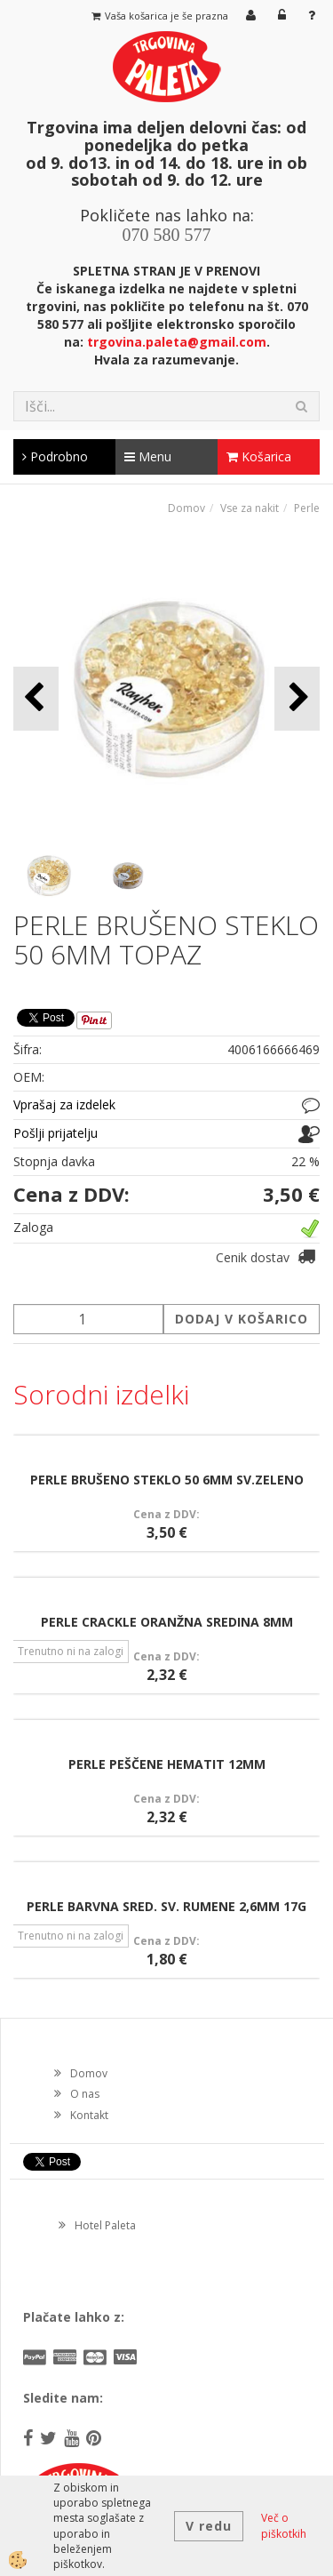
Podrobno (55, 456)
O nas (84, 2093)
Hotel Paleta (105, 2225)
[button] (297, 698)
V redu (209, 2525)
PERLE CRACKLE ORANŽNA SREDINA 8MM (167, 1621)
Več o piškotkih (283, 2525)
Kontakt (89, 2115)
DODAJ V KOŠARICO (241, 1318)
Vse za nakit (249, 508)
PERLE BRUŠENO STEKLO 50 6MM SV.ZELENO (167, 1479)
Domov (186, 508)
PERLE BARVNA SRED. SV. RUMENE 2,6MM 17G (166, 1906)
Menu (147, 456)
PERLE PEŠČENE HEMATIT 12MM (167, 1764)
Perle (307, 508)
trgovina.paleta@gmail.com (176, 341)
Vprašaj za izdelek (64, 1104)
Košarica (258, 456)
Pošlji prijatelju (55, 1132)
